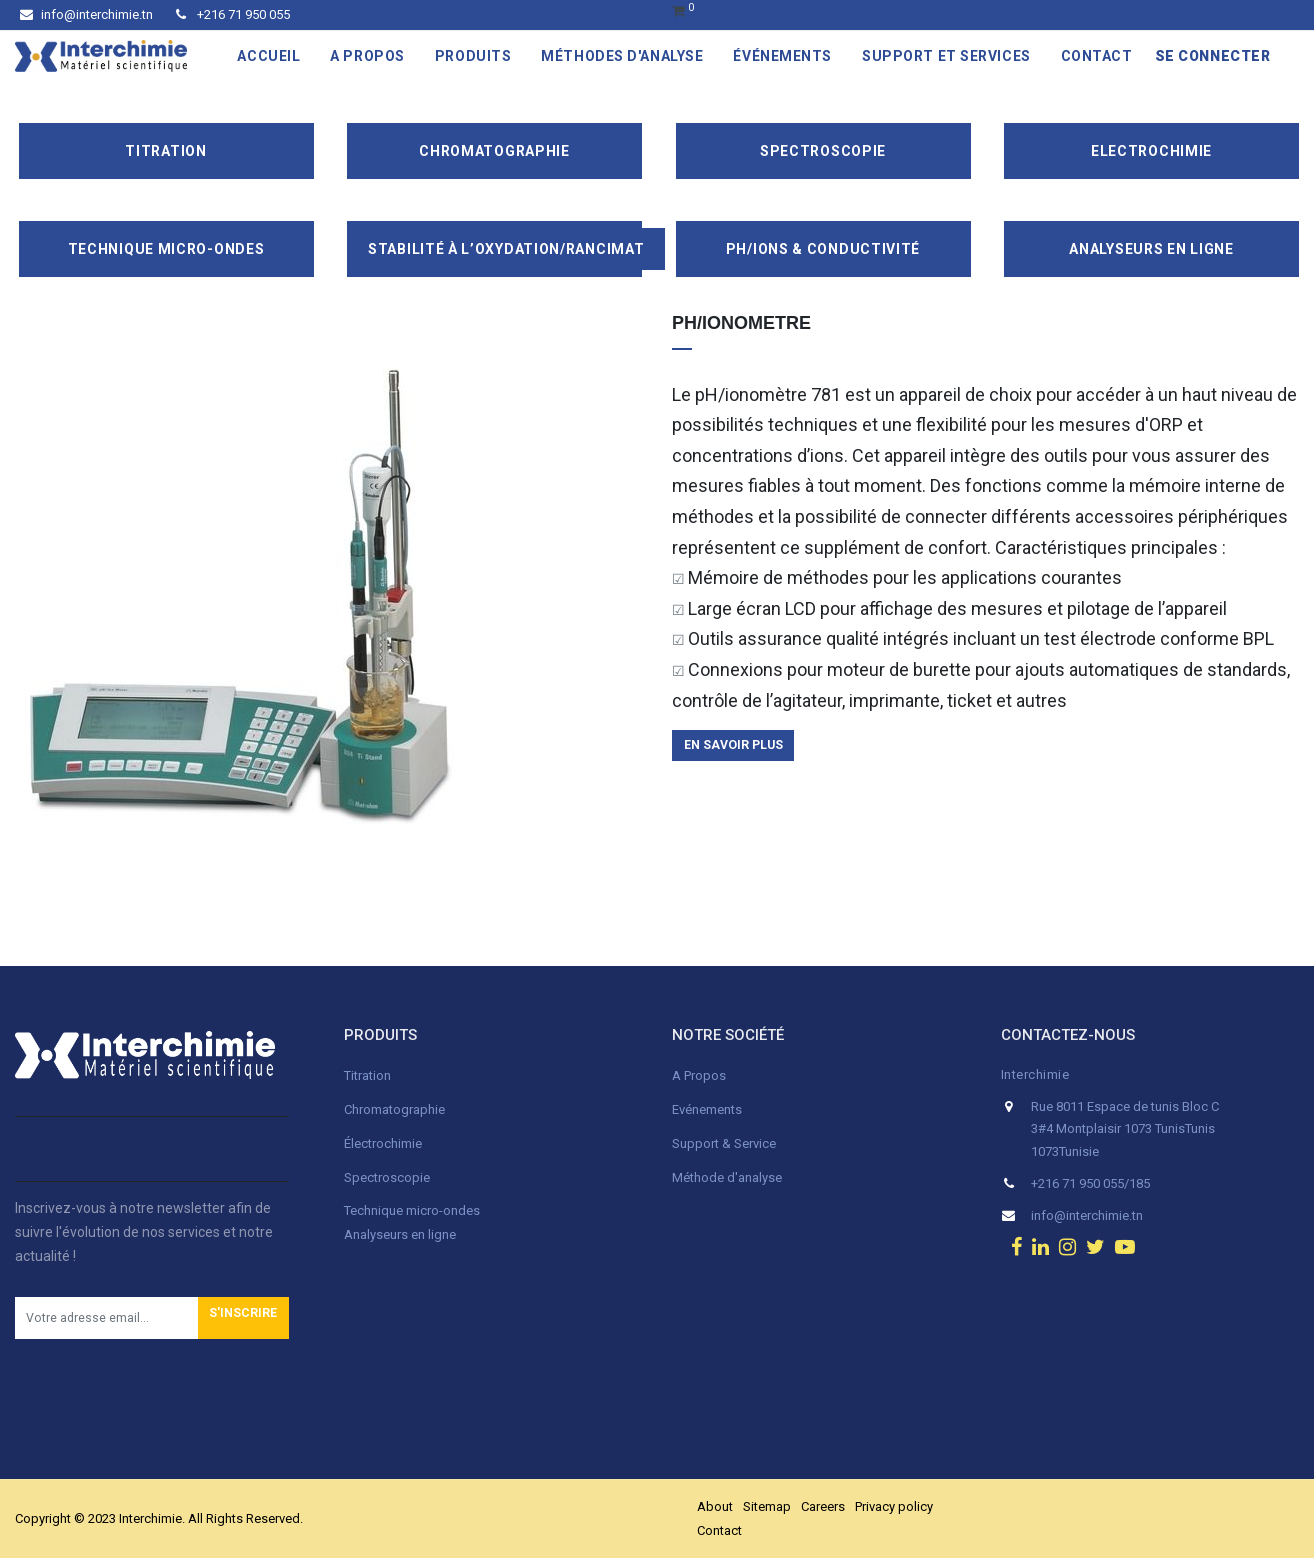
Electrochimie (1151, 151)
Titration (165, 151)
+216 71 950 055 (233, 14)
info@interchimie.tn (86, 14)
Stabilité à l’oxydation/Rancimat (506, 249)
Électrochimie (383, 1143)
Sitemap (767, 1506)
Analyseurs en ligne (1151, 249)
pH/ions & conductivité (823, 249)
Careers (823, 1506)
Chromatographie (494, 151)
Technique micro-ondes (412, 1210)
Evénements (707, 1109)
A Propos (700, 1075)
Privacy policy (894, 1506)
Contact (719, 1530)
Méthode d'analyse (727, 1177)
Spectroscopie (823, 151)
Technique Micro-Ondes (166, 249)
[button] (243, 1318)
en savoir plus (733, 745)
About (715, 1506)
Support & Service (724, 1143)
